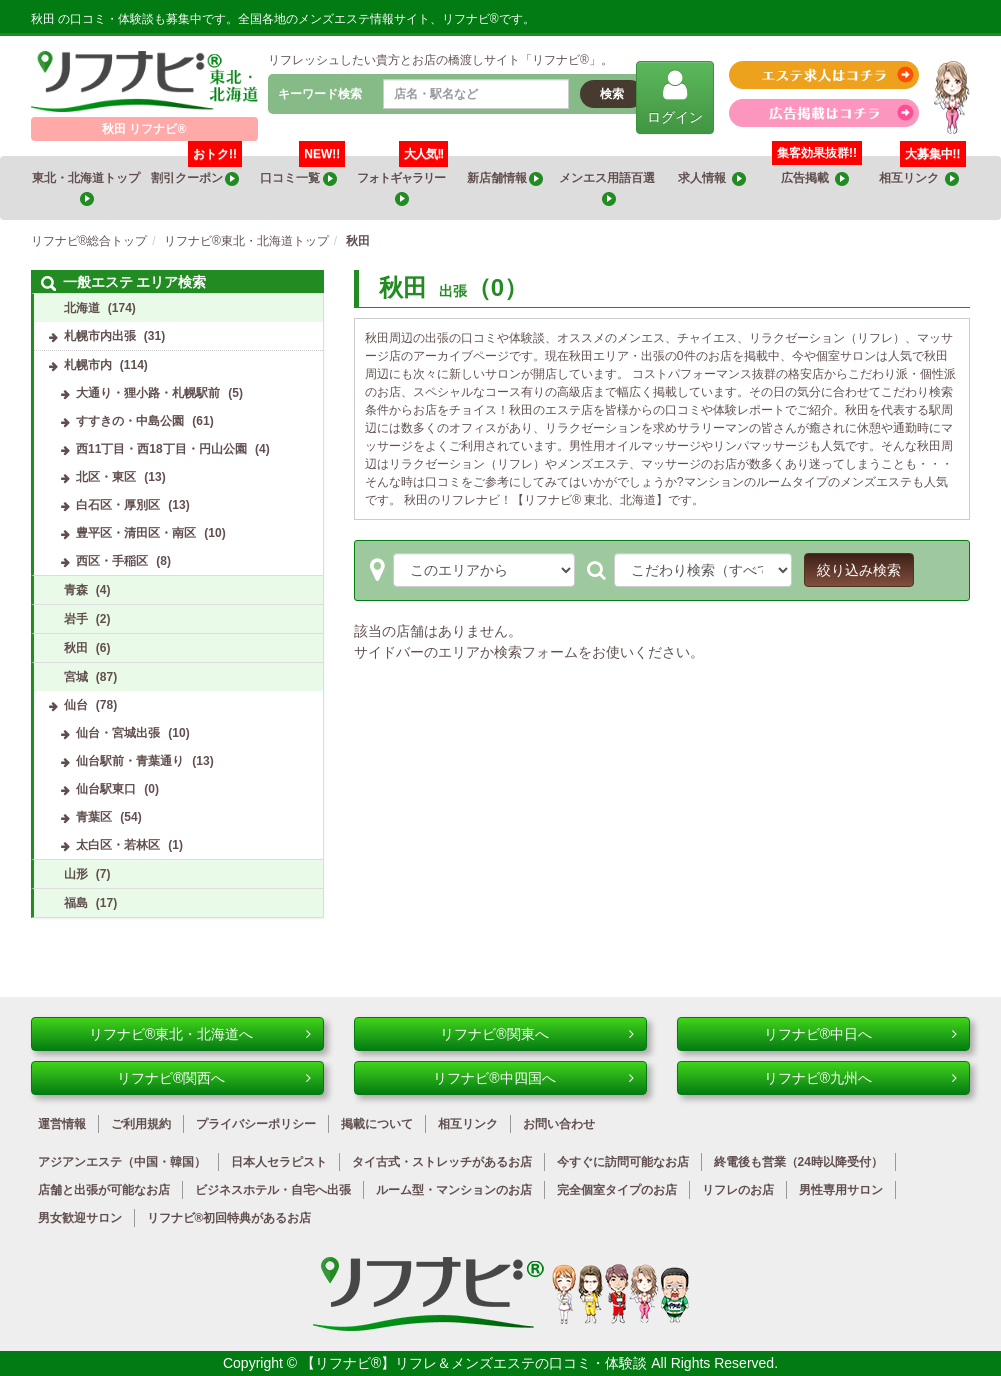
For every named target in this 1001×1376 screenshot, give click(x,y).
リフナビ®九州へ (861, 1078)
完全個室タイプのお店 (617, 1190)
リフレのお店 (738, 1190)
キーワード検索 (320, 94)
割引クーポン (196, 171)
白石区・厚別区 (118, 505)
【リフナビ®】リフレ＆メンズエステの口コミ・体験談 (476, 1363)
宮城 (76, 677)
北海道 (82, 308)
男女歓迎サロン (80, 1218)
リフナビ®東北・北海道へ (200, 1034)
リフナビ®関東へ (537, 1034)
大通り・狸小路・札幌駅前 (148, 393)
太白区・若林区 (118, 845)
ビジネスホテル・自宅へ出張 (273, 1190)
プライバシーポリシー (256, 1124)
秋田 (76, 648)
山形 (76, 874)
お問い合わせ (559, 1124)
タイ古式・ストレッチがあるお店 (442, 1162)
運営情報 (62, 1124)
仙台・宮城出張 (118, 733)
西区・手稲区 (112, 561)
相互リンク (922, 171)
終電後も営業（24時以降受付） (798, 1162)
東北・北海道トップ (87, 188)
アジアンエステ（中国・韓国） (122, 1162)
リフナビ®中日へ (861, 1034)
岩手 (76, 619)
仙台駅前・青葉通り (130, 761)
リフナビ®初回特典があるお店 (229, 1218)
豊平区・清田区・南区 (136, 533)
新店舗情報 (505, 178)
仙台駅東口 (106, 789)
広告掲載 (815, 178)
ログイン (675, 96)
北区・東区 (106, 477)
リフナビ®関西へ (214, 1078)
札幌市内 (88, 365)
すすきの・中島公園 (130, 421)
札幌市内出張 (100, 336)
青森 (76, 590)
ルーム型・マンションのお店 (454, 1190)
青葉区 (94, 817)
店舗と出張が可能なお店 (104, 1190)
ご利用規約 (141, 1124)
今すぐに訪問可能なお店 (623, 1162)
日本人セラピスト (279, 1162)
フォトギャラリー (402, 181)
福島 (76, 903)
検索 (612, 94)
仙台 (76, 705)
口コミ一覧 (302, 171)
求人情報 (712, 178)
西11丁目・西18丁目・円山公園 (161, 449)
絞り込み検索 (859, 570)
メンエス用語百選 (608, 188)
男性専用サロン (841, 1190)
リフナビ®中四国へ (533, 1078)
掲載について (377, 1124)
